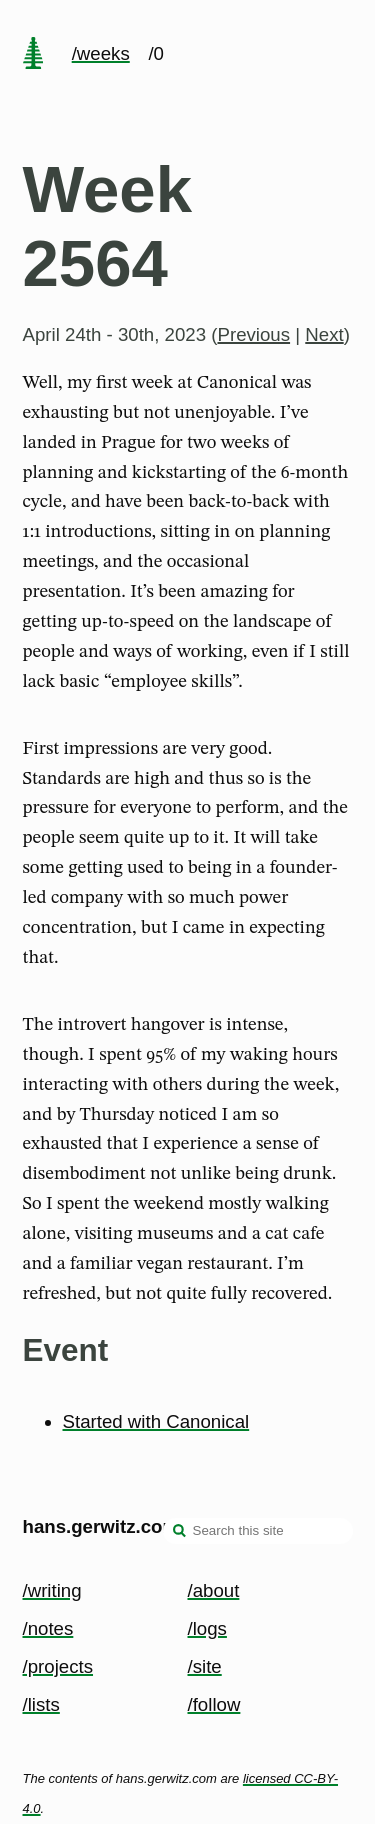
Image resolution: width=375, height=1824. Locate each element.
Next (324, 334)
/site (205, 1666)
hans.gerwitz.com (101, 1526)
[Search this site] (258, 1531)
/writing (52, 1590)
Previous (253, 334)
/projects (58, 1666)
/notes (48, 1628)
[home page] (33, 55)
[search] (180, 1533)
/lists (41, 1704)
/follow (214, 1704)
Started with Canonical (156, 1421)
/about (214, 1590)
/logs (207, 1628)
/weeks (101, 53)
